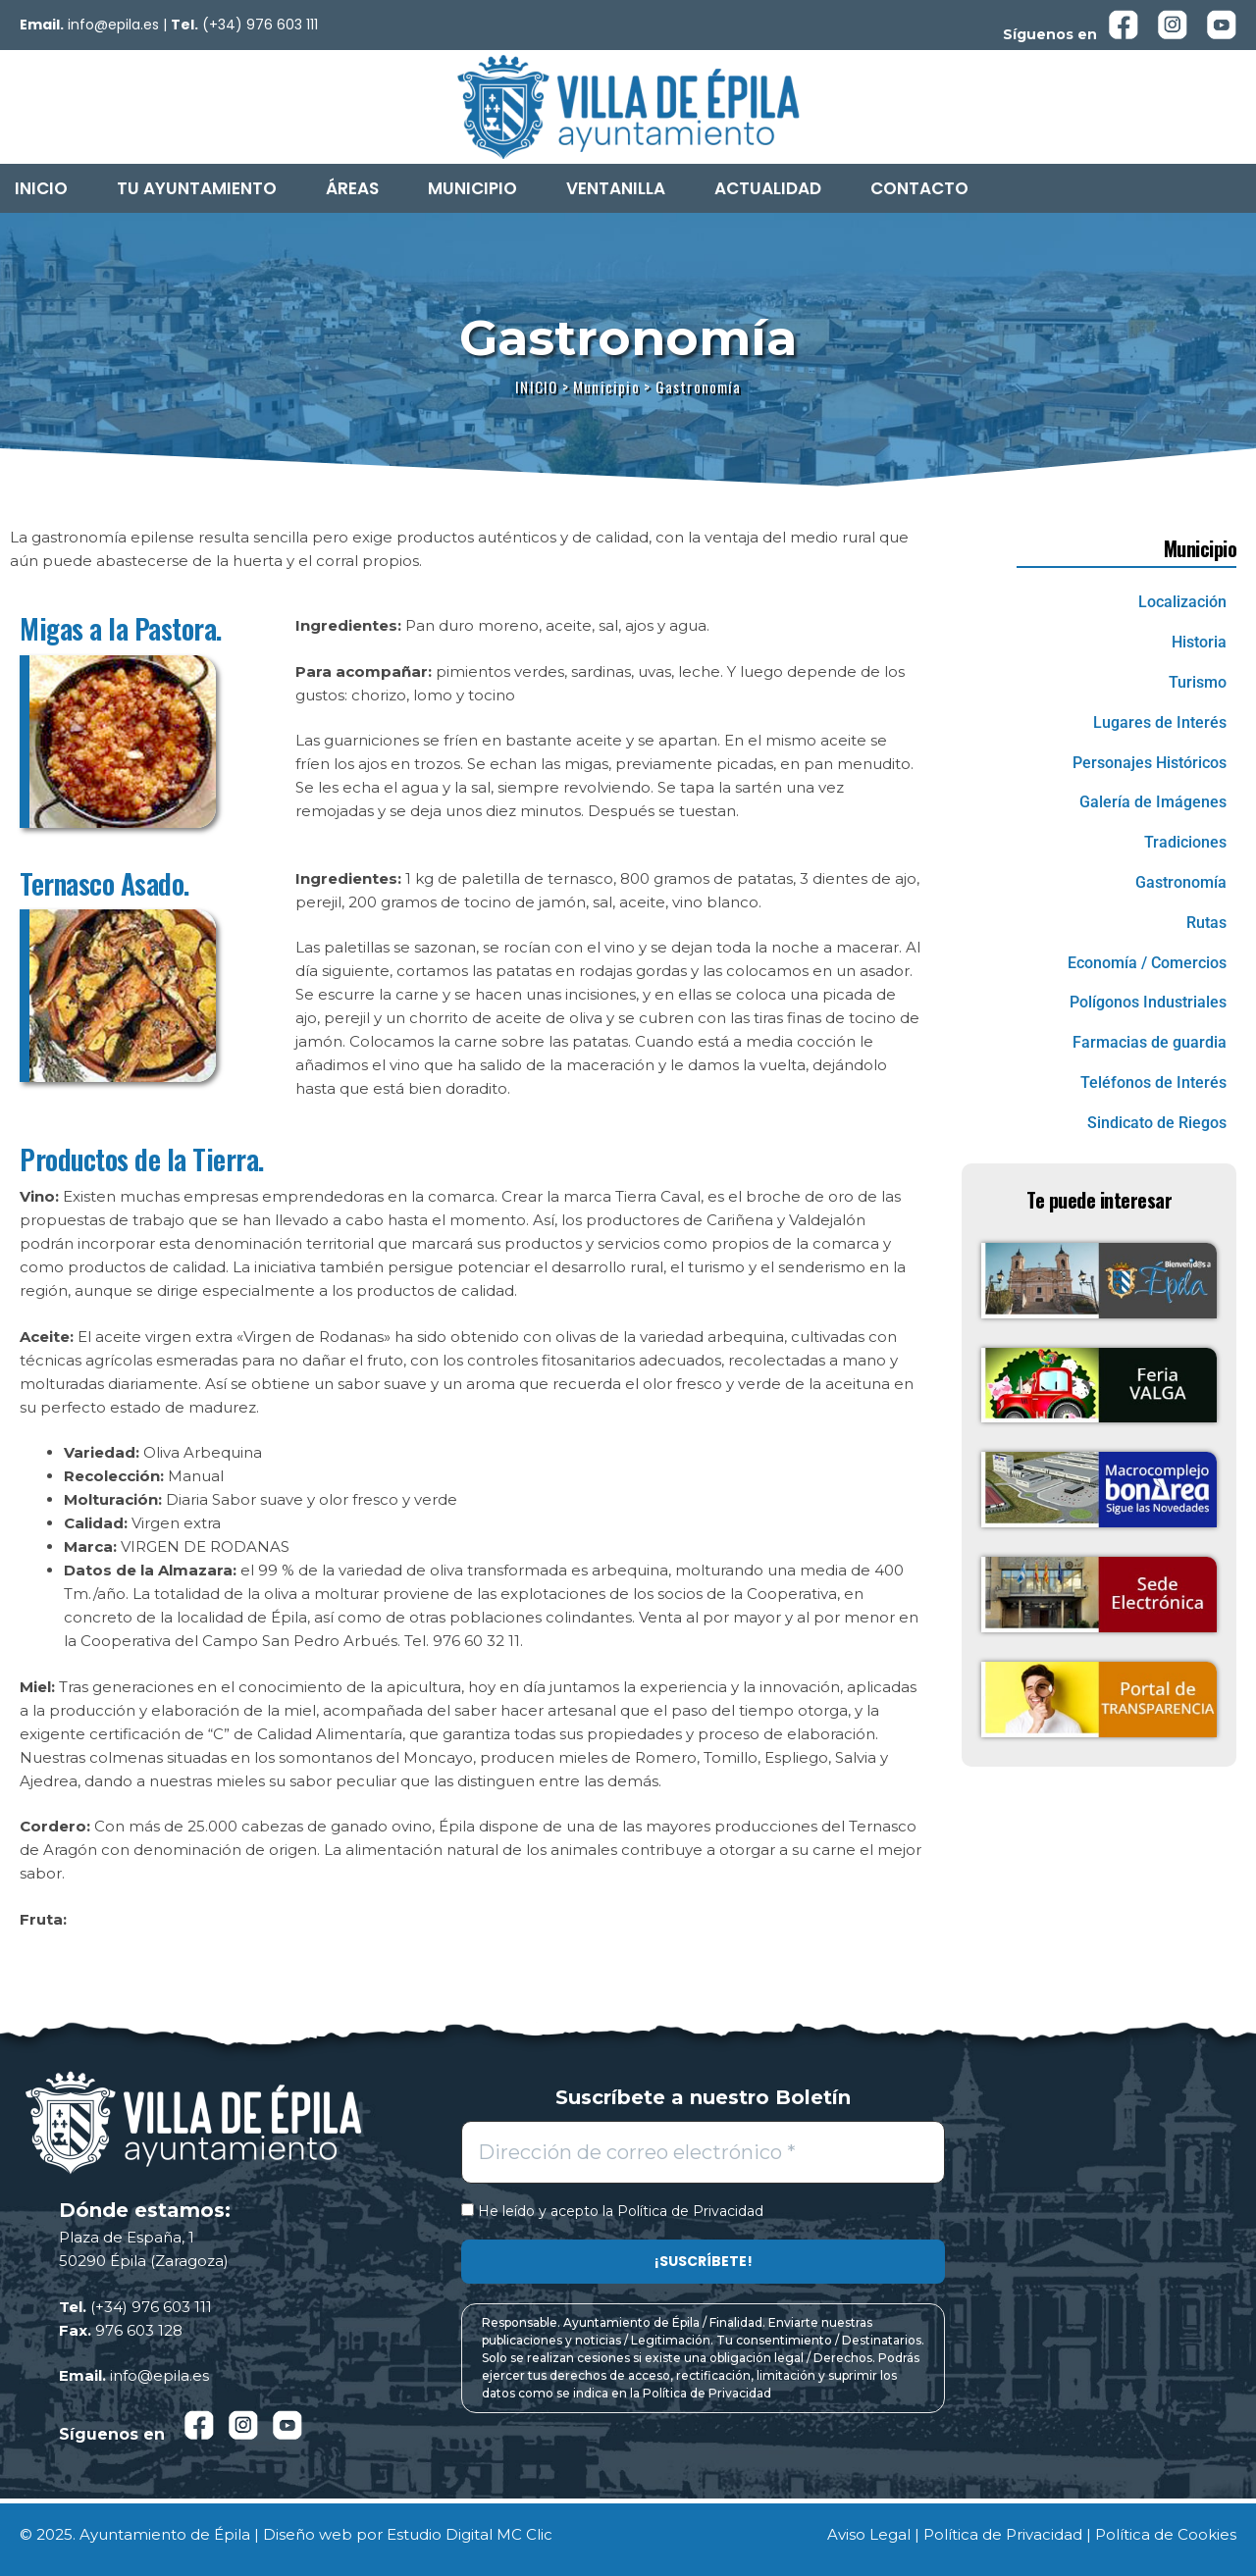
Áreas (352, 188)
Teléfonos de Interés (1153, 1082)
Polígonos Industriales (1148, 1002)
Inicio (41, 188)
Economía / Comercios (1147, 962)
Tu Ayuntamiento (197, 188)
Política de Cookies (1165, 2534)
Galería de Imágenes (1153, 802)
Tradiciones (1185, 842)
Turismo (1198, 682)
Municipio (472, 188)
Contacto (919, 188)
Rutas (1206, 922)
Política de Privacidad (690, 2211)
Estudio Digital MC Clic (469, 2534)
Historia (1199, 642)
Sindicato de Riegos (1157, 1122)
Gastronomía (1181, 882)
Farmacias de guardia (1150, 1042)
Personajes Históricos (1150, 762)
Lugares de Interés (1160, 722)
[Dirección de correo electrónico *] (703, 2152)
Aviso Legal (869, 2534)
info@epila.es (113, 24)
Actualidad (767, 188)
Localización (1182, 601)
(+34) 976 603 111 (260, 24)
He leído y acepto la (612, 2211)
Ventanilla (615, 188)
